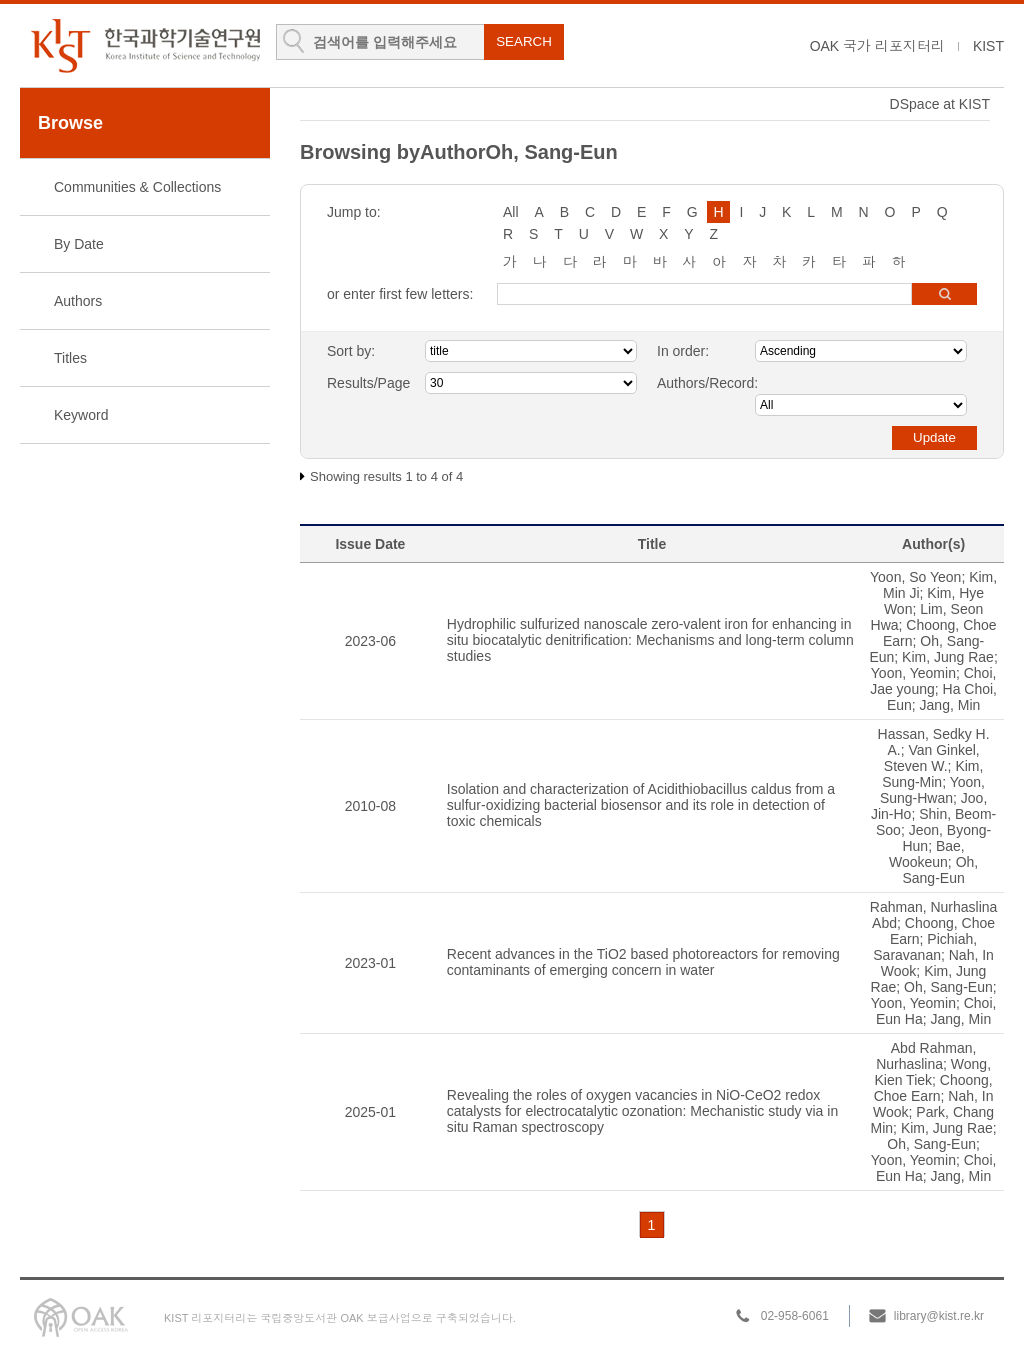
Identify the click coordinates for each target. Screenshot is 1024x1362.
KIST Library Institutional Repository (145, 45)
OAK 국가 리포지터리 (877, 46)
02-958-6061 (795, 1316)
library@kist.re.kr (939, 1316)
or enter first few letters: (400, 294)
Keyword (81, 415)
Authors (78, 301)
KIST (988, 46)
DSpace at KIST (940, 104)
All (511, 212)
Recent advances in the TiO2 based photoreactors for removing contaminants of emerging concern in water (643, 962)
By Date (79, 244)
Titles (70, 358)
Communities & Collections (137, 187)
